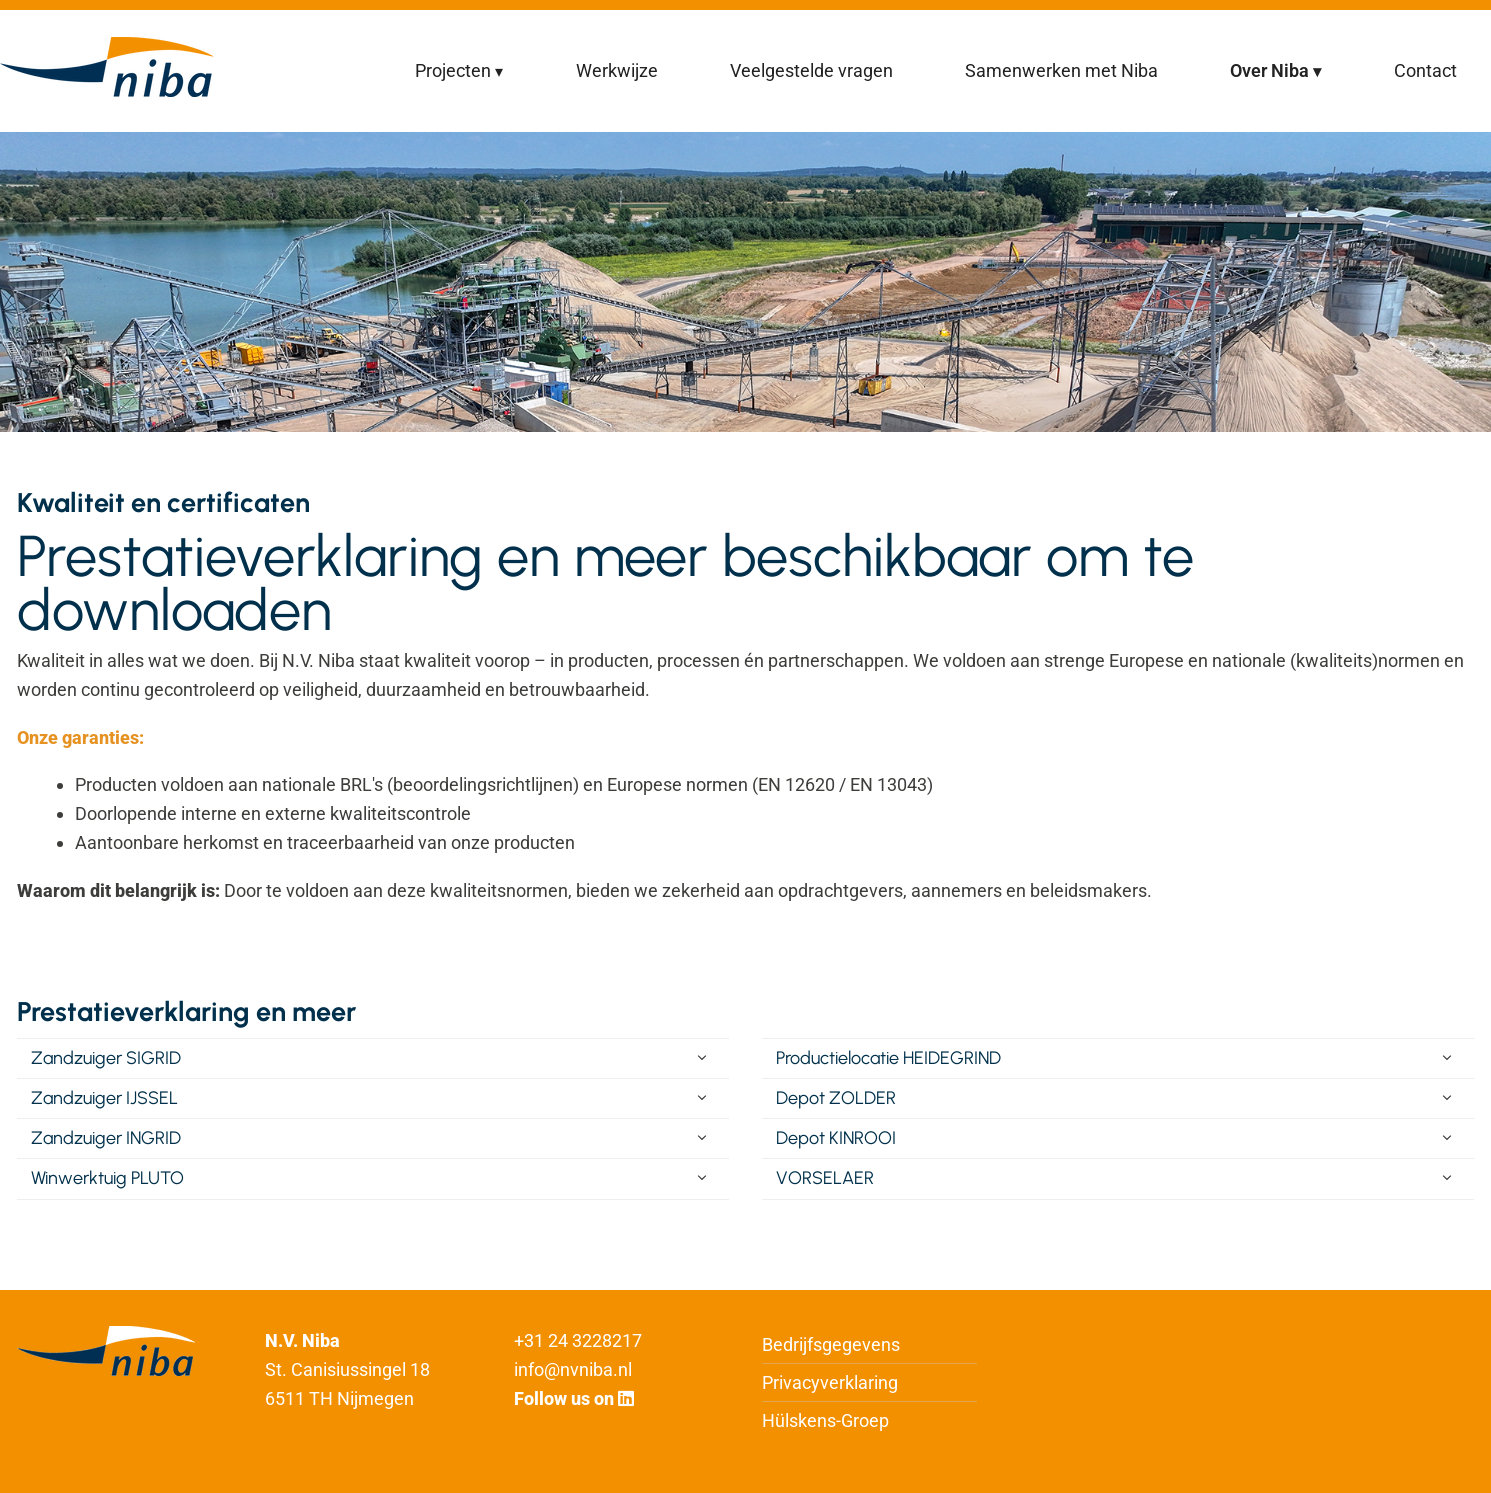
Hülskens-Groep (825, 1420)
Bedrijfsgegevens (831, 1344)
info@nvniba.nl (573, 1369)
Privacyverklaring (830, 1382)
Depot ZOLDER (836, 1098)
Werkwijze (617, 70)
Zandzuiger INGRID (106, 1138)
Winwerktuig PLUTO (107, 1178)
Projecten (453, 70)
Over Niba (1269, 70)
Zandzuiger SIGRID (106, 1058)
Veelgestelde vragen (811, 70)
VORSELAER (825, 1178)
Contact (1425, 70)
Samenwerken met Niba (1061, 70)
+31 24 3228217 (578, 1340)
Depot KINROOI (836, 1138)
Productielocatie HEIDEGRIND (888, 1058)
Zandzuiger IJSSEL (104, 1098)
